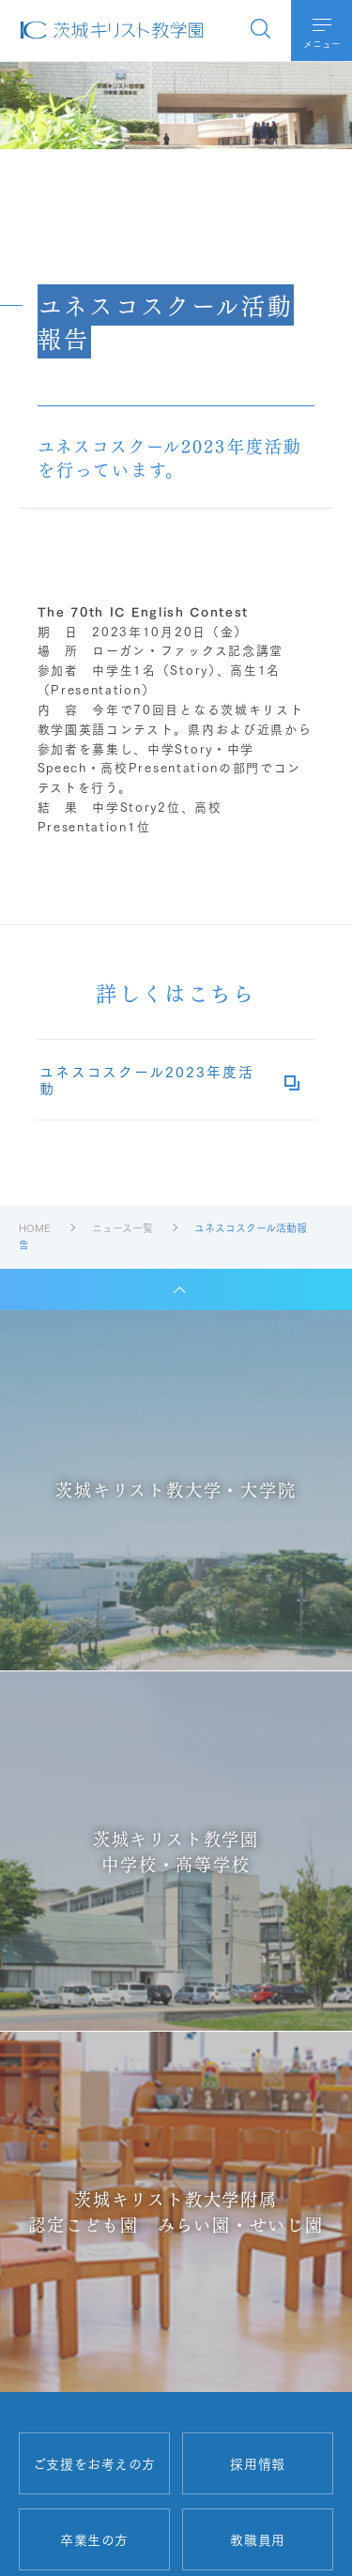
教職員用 (257, 2539)
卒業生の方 (94, 2539)
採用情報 (257, 2463)
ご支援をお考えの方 (94, 2463)
